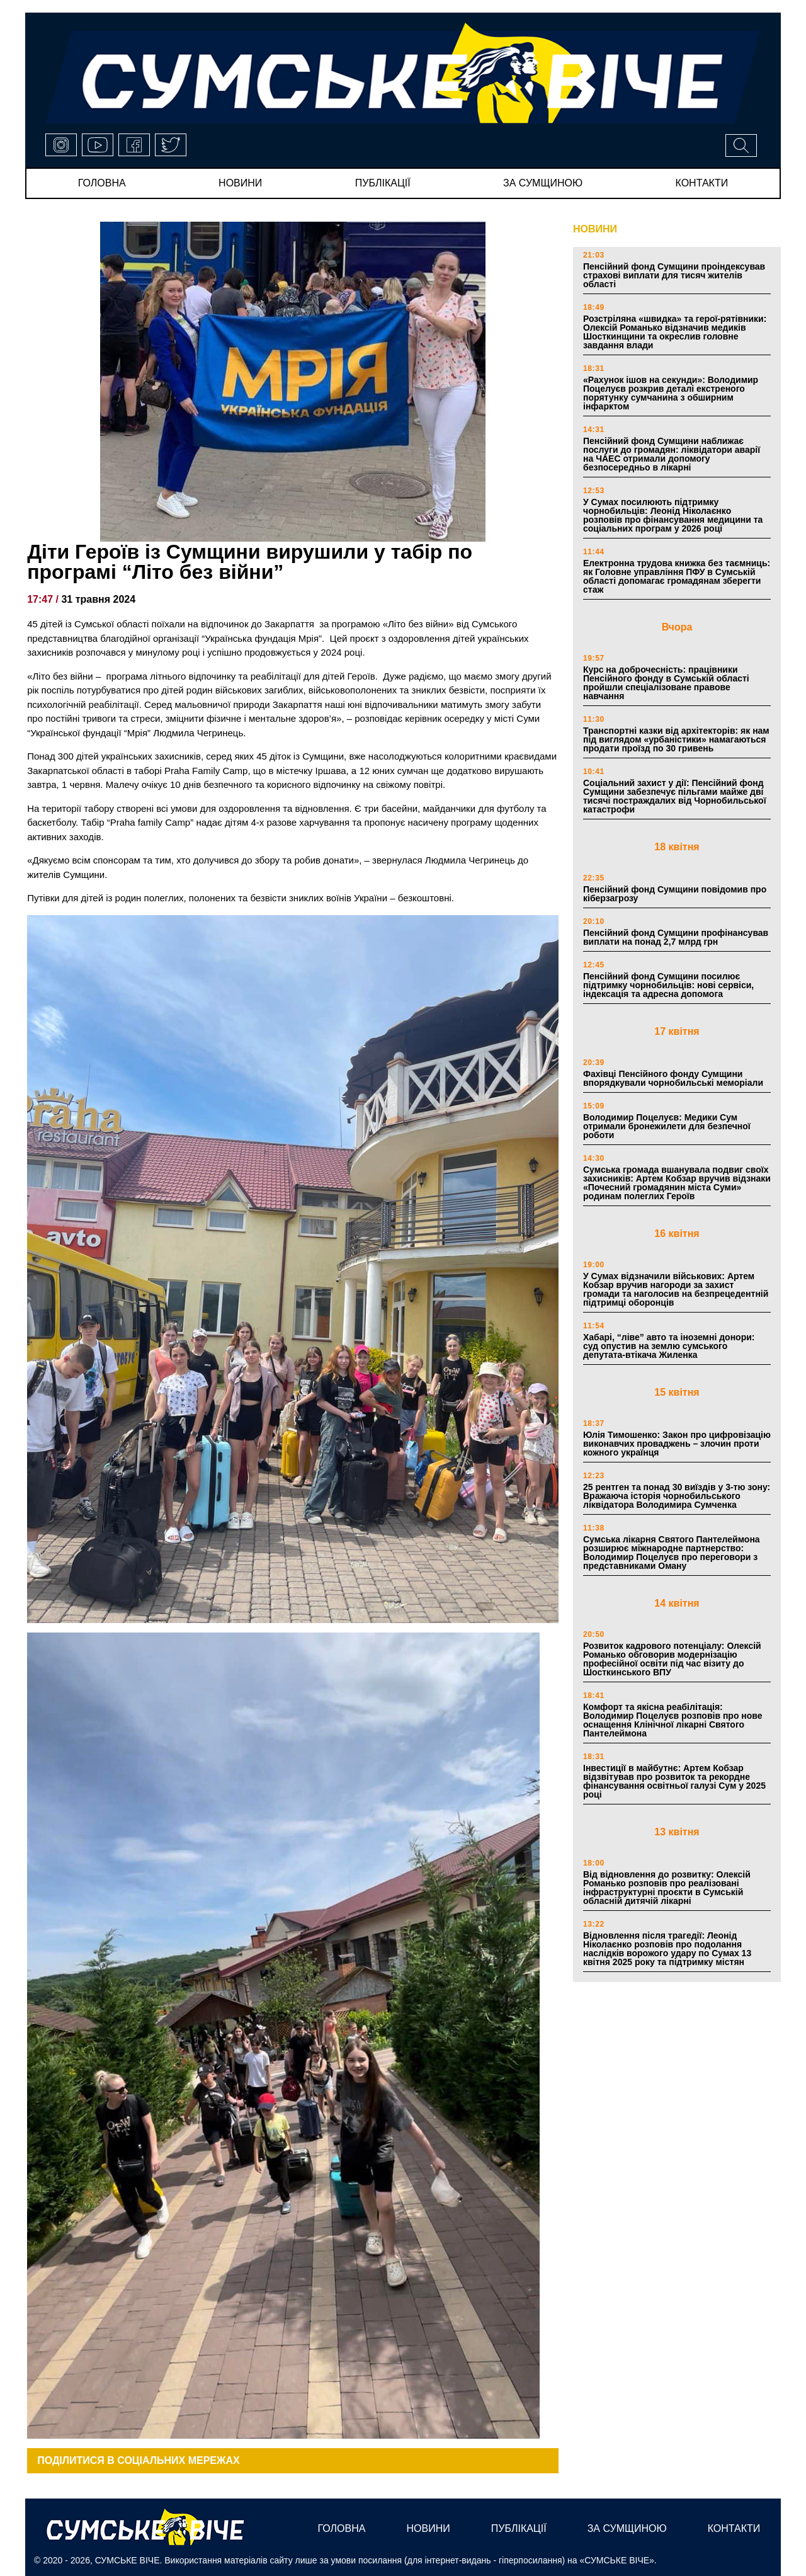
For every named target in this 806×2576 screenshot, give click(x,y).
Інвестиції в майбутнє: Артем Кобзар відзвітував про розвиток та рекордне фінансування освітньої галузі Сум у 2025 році (674, 1781)
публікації (383, 183)
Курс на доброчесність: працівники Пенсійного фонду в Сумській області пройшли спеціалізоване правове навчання (666, 682)
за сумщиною (542, 183)
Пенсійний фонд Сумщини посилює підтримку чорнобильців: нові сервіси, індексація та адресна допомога (668, 985)
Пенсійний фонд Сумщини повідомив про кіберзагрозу (674, 893)
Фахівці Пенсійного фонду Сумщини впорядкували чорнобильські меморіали (673, 1078)
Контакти (702, 183)
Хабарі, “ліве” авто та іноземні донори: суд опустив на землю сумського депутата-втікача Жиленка (668, 1346)
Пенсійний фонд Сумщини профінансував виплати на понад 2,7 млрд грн (675, 937)
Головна (102, 183)
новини (240, 183)
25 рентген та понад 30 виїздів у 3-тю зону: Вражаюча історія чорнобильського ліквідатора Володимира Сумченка (676, 1496)
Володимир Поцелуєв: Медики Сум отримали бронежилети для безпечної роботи (667, 1126)
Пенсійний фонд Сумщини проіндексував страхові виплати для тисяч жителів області (674, 275)
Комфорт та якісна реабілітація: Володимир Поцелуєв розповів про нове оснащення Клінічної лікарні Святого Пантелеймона (673, 1720)
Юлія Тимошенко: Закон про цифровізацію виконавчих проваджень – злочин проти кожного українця (677, 1443)
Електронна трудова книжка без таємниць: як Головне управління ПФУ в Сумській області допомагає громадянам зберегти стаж (676, 576)
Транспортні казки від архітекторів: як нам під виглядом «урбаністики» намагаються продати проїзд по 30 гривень (676, 739)
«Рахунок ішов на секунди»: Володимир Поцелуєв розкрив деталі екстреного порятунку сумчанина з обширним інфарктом (670, 393)
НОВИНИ (595, 229)
